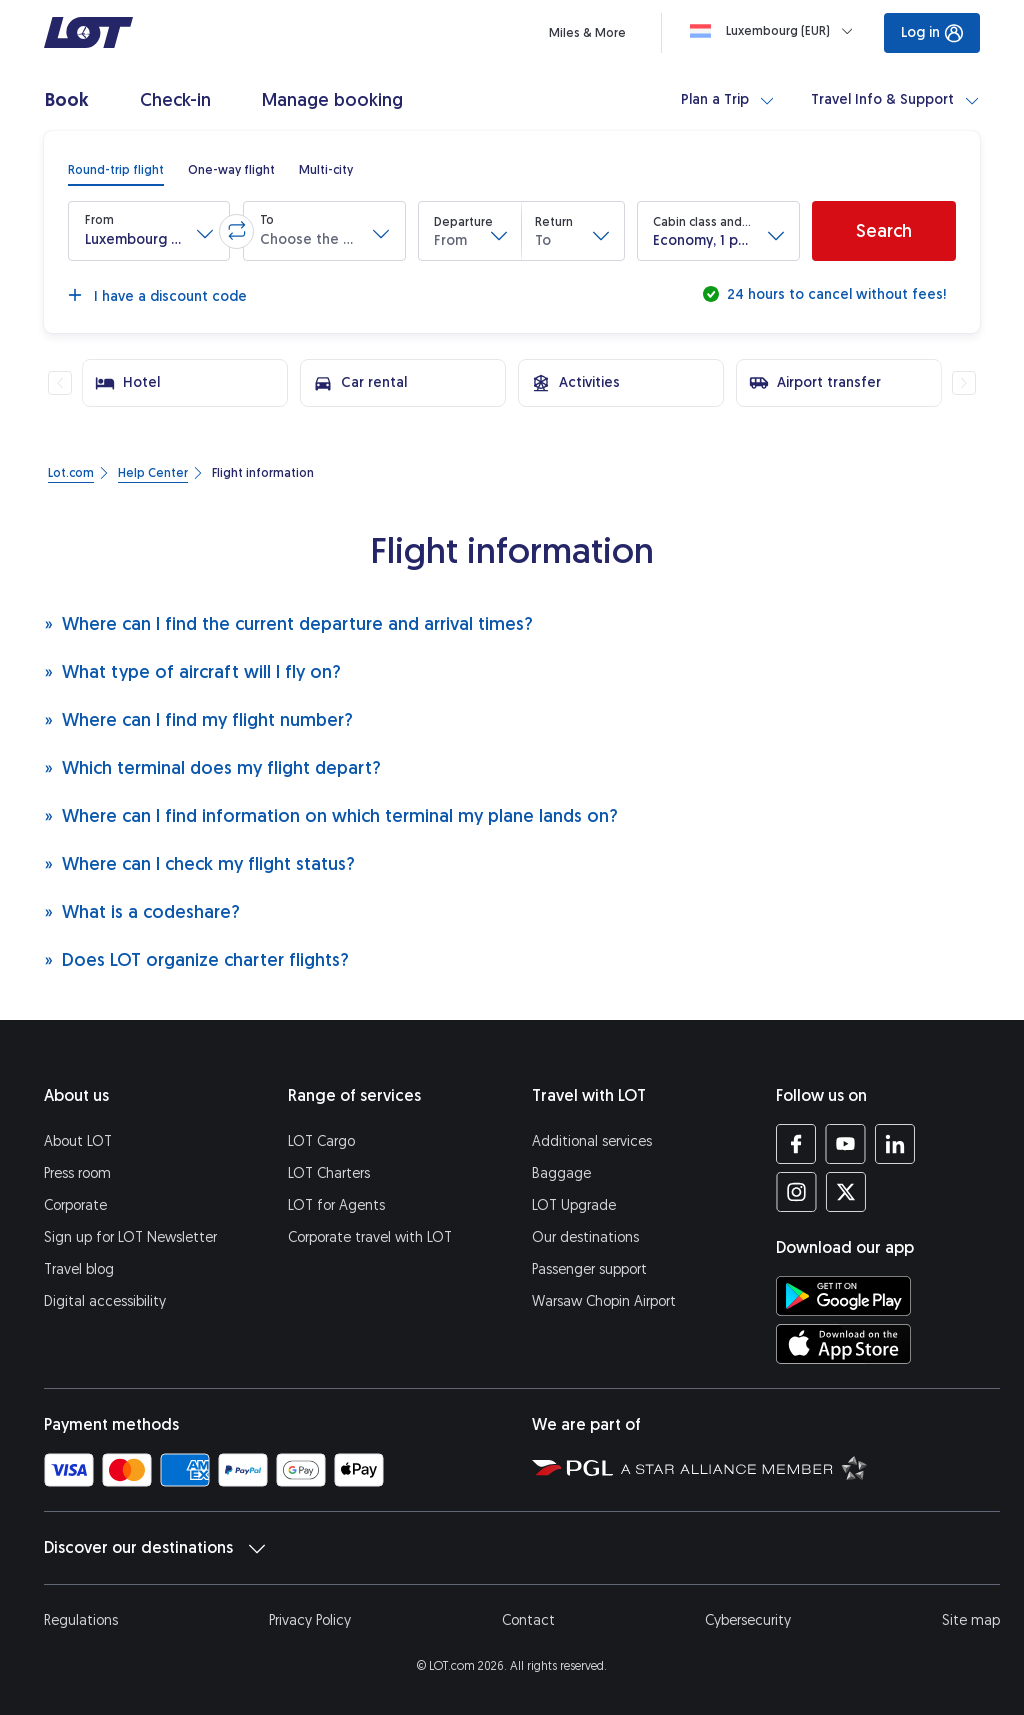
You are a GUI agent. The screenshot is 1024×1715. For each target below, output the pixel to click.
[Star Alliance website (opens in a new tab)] (744, 1467)
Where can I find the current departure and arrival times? (288, 623)
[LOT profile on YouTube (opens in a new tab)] (845, 1144)
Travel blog (79, 1269)
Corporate (75, 1205)
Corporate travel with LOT (370, 1237)
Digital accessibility (105, 1301)
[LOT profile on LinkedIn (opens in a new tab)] (894, 1144)
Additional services (592, 1141)
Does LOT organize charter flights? (196, 959)
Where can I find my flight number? (198, 719)
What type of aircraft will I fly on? (192, 671)
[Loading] (775, 31)
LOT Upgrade (574, 1205)
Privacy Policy (310, 1620)
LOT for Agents (336, 1205)
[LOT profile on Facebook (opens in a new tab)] (796, 1144)
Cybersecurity (748, 1620)
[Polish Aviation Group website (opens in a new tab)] (572, 1467)
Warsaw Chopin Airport (604, 1301)
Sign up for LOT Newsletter (130, 1237)
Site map (971, 1620)
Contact (528, 1620)
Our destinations (585, 1237)
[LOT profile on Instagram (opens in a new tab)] (796, 1192)
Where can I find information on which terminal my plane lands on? (331, 815)
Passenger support (589, 1269)
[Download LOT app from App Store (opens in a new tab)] (843, 1344)
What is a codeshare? (142, 911)
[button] (149, 231)
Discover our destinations (154, 1548)
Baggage (561, 1173)
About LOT (78, 1141)
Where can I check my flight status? (199, 863)
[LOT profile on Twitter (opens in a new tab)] (845, 1192)
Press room (77, 1173)
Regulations (81, 1620)
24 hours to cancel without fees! (834, 294)
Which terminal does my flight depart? (212, 767)
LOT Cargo (321, 1141)
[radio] (116, 170)
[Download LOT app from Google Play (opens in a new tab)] (843, 1296)
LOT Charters (329, 1173)
